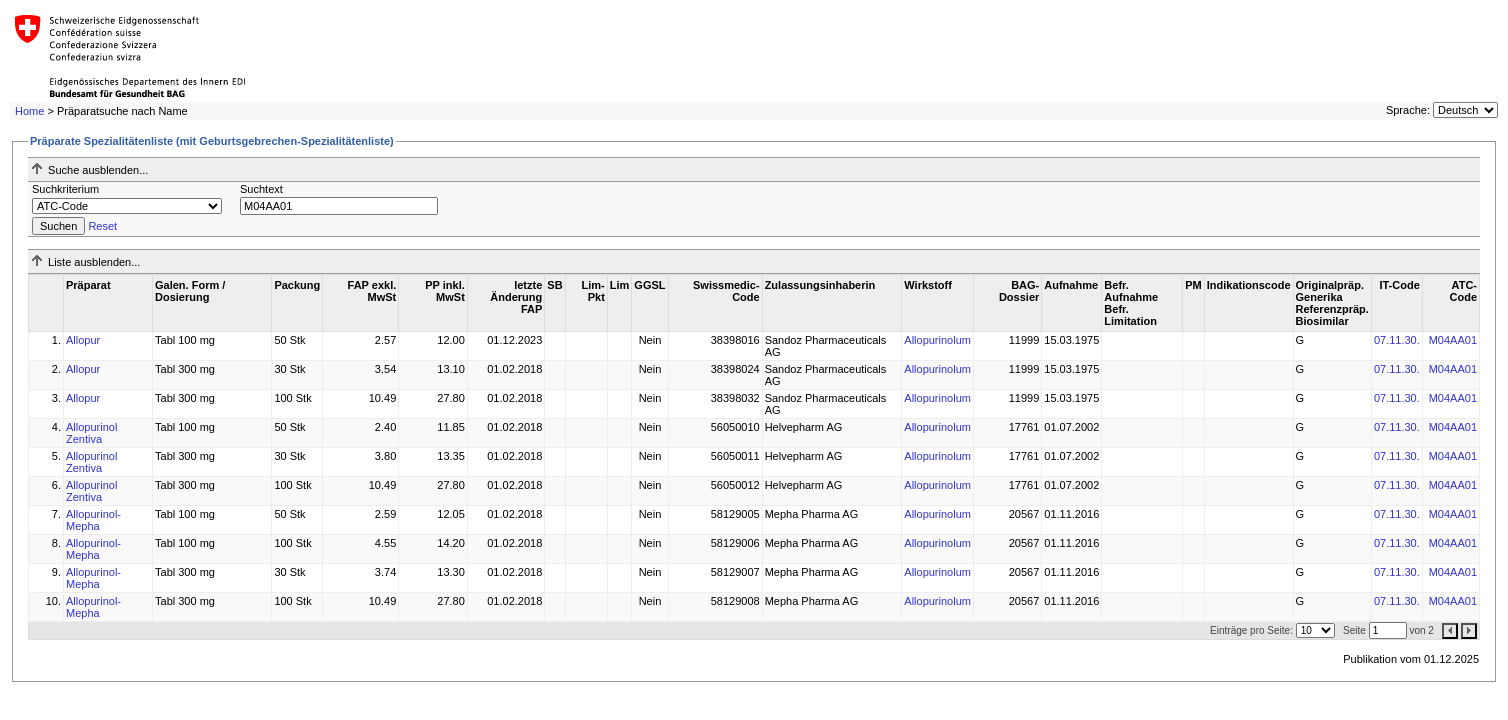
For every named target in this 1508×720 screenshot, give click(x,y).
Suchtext (261, 189)
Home (29, 111)
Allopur (83, 340)
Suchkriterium (65, 189)
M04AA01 (1453, 340)
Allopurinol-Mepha (93, 520)
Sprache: (1408, 110)
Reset (102, 226)
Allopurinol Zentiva (91, 433)
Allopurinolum (937, 340)
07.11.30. (1397, 340)
